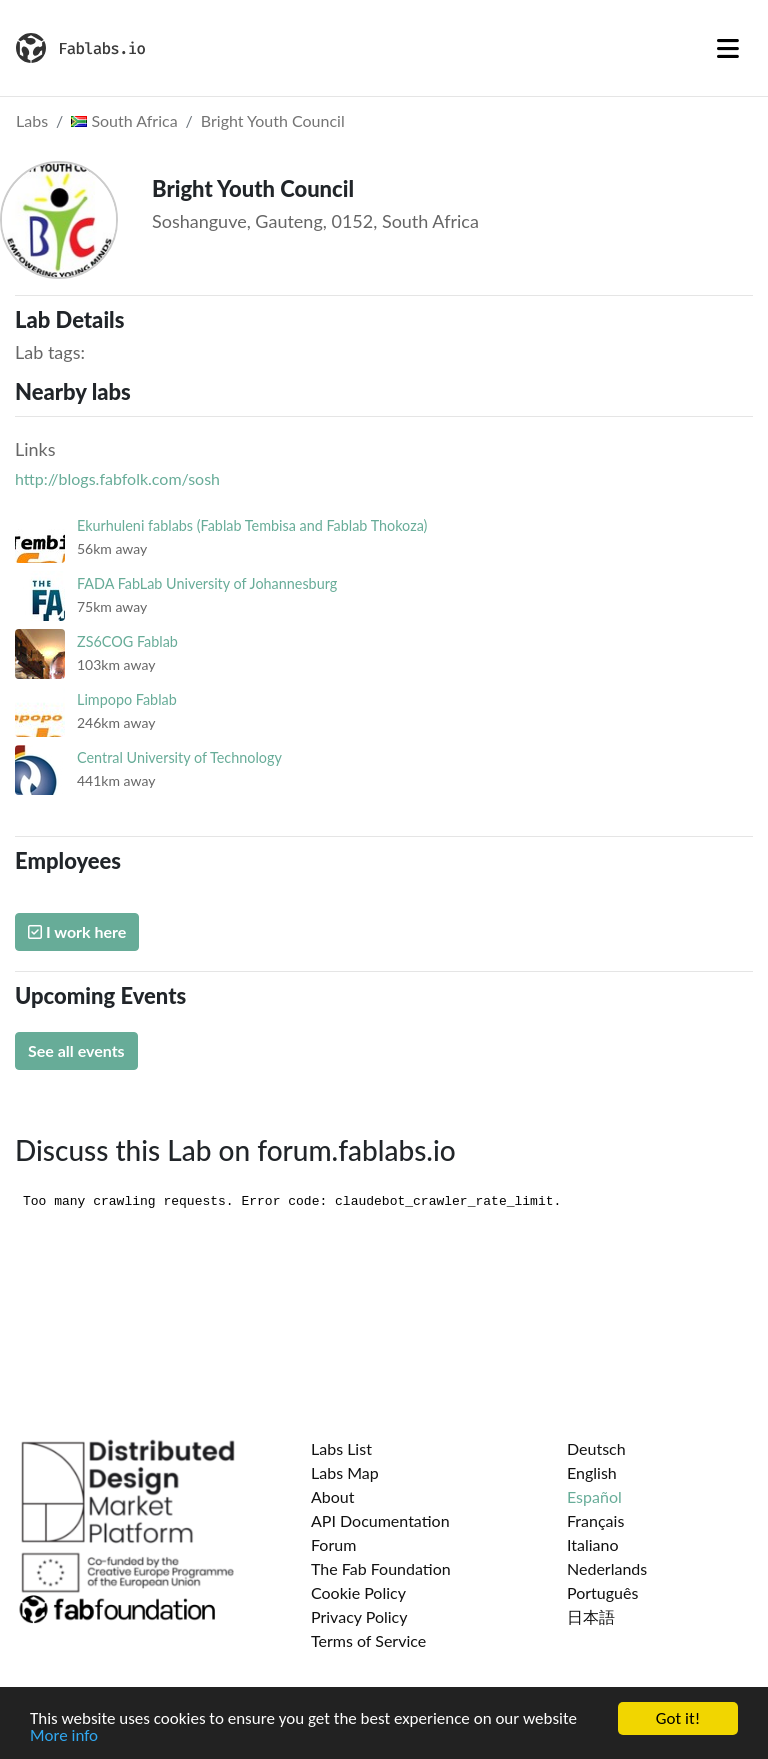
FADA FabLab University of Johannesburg (207, 583)
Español (594, 1496)
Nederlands (607, 1568)
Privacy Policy (359, 1616)
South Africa (124, 120)
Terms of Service (368, 1640)
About (333, 1496)
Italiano (593, 1544)
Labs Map (345, 1472)
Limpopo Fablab (127, 699)
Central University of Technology (179, 757)
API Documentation (380, 1520)
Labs (32, 120)
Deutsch (596, 1448)
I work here (77, 931)
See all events (76, 1050)
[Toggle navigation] (728, 48)
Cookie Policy (358, 1592)
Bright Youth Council (273, 120)
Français (595, 1520)
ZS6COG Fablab (127, 641)
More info (64, 1737)
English (592, 1472)
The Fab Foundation (381, 1568)
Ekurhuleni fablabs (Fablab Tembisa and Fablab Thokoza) (252, 525)
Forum (333, 1544)
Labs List (341, 1448)
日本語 (591, 1616)
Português (602, 1592)
